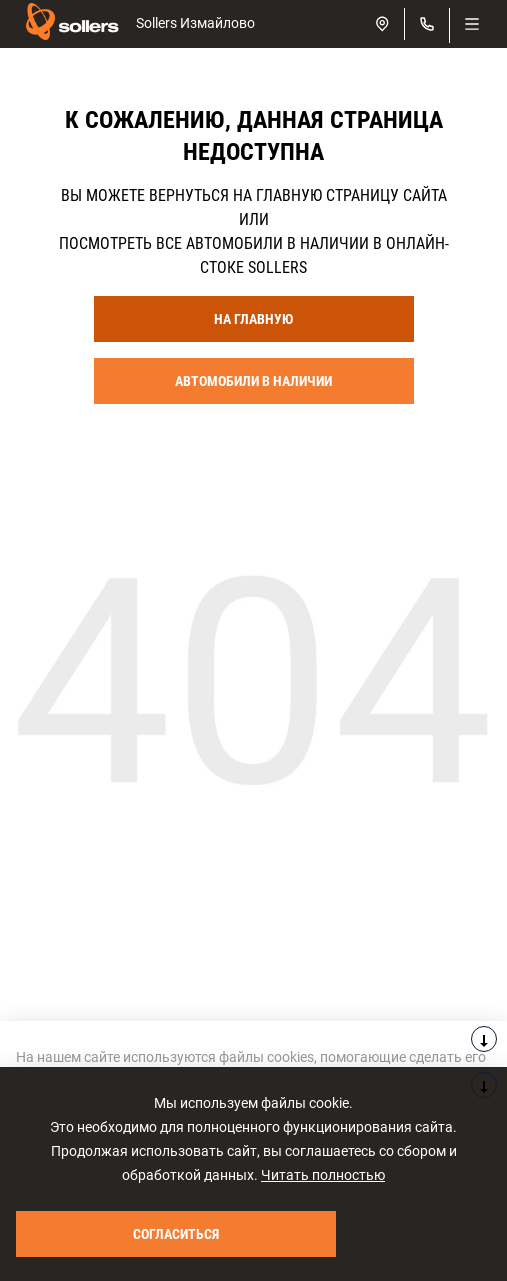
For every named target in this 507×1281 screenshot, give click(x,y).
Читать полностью (323, 1175)
